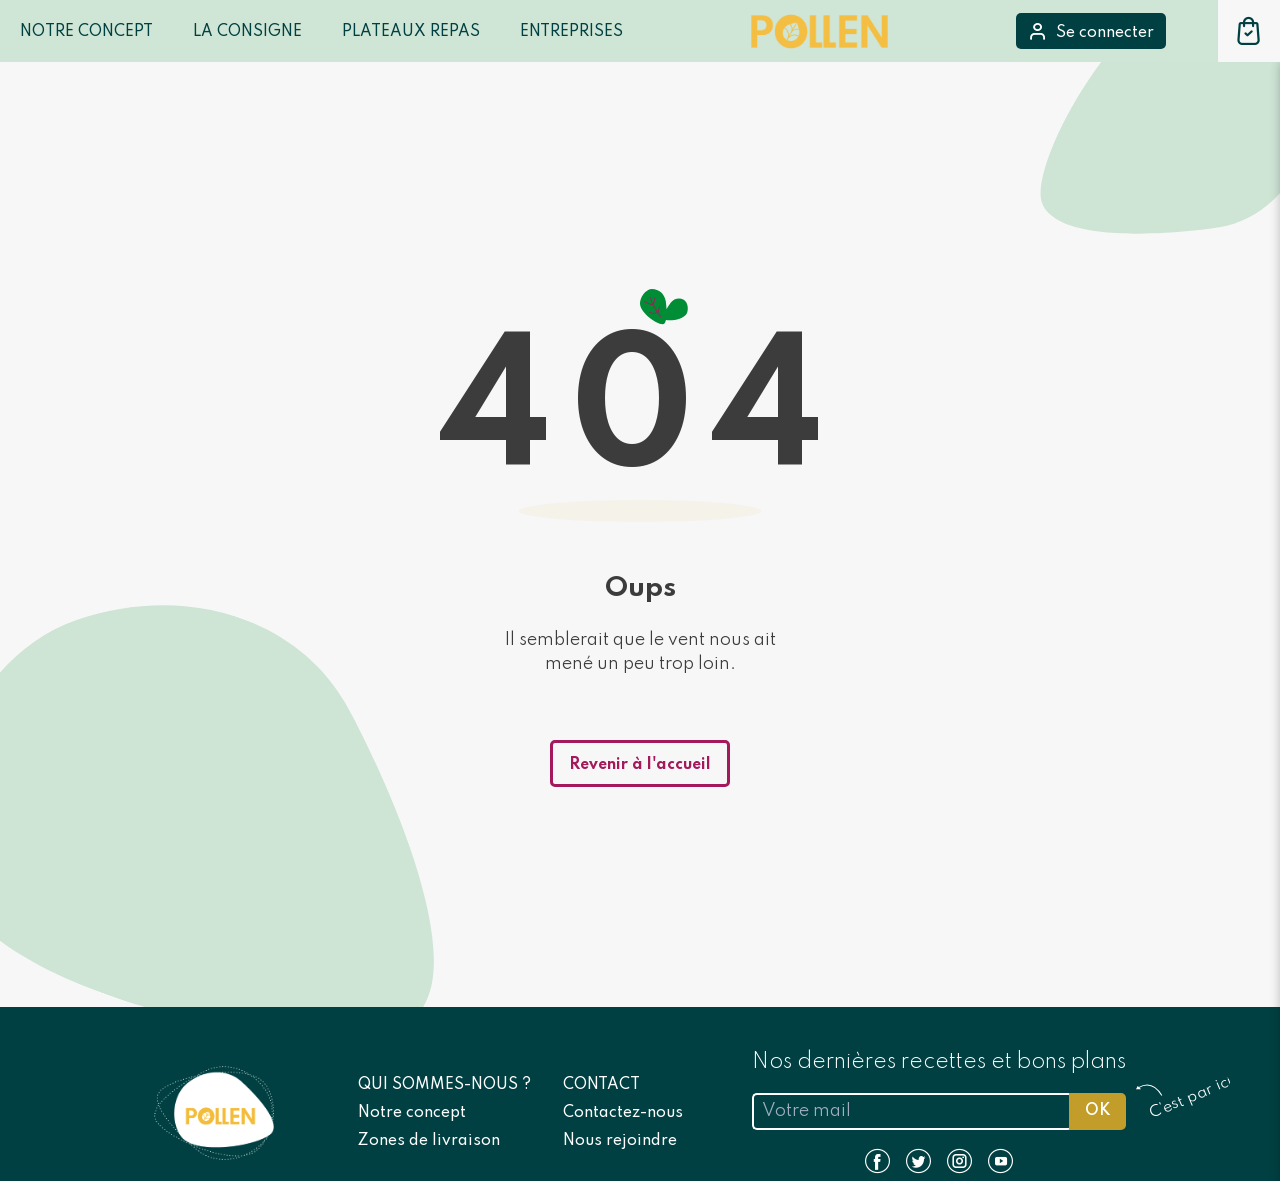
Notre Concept (86, 32)
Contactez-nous (623, 1113)
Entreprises (571, 32)
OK (1097, 1111)
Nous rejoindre (620, 1141)
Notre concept (412, 1113)
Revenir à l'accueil (640, 765)
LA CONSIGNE (247, 32)
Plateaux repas (411, 32)
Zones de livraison (429, 1141)
